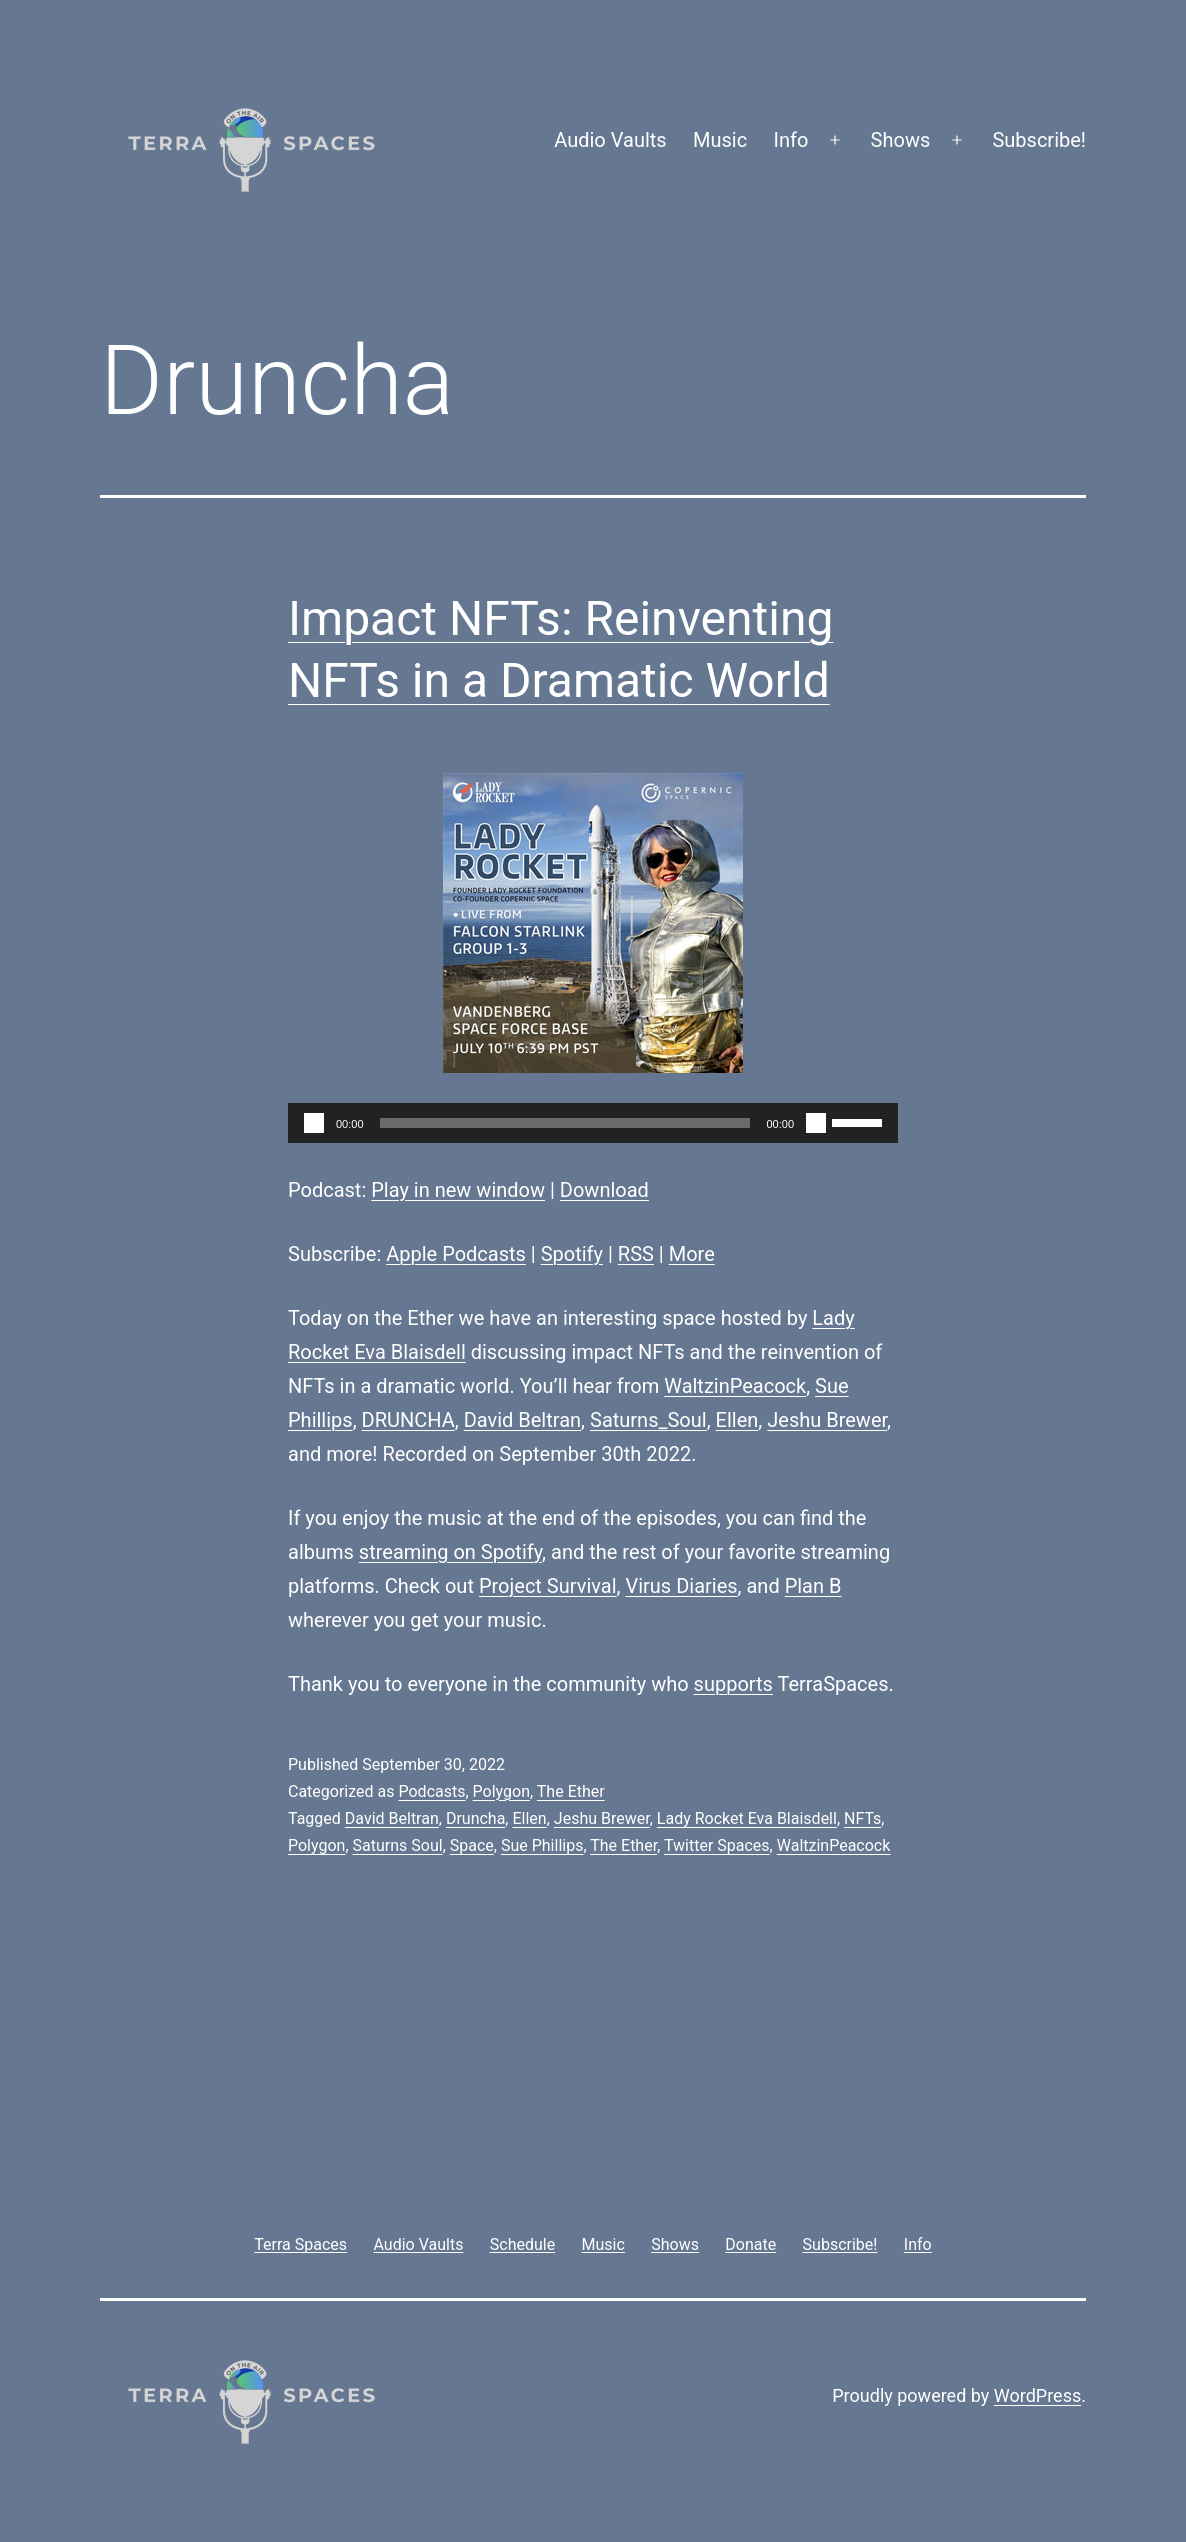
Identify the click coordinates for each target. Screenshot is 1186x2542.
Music (720, 140)
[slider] (565, 1123)
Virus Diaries (681, 1586)
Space (472, 1845)
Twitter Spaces (717, 1845)
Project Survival (548, 1586)
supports (733, 1684)
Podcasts (431, 1791)
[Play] (314, 1123)
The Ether (571, 1791)
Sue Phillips (542, 1845)
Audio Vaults (610, 140)
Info (791, 140)
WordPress (1037, 2395)
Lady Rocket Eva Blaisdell (747, 1818)
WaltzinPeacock (735, 1386)
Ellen (737, 1420)
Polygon (501, 1791)
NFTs (862, 1818)
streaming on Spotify (450, 1552)
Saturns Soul (398, 1845)
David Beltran (522, 1420)
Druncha (475, 1818)
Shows (901, 140)
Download (604, 1190)
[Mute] (816, 1123)
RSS (636, 1254)
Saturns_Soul (648, 1420)
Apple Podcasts (456, 1254)
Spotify (572, 1254)
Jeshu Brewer (827, 1420)
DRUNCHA (408, 1420)
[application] (593, 1123)
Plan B (813, 1586)
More (692, 1254)
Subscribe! (1039, 140)
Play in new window (458, 1190)
